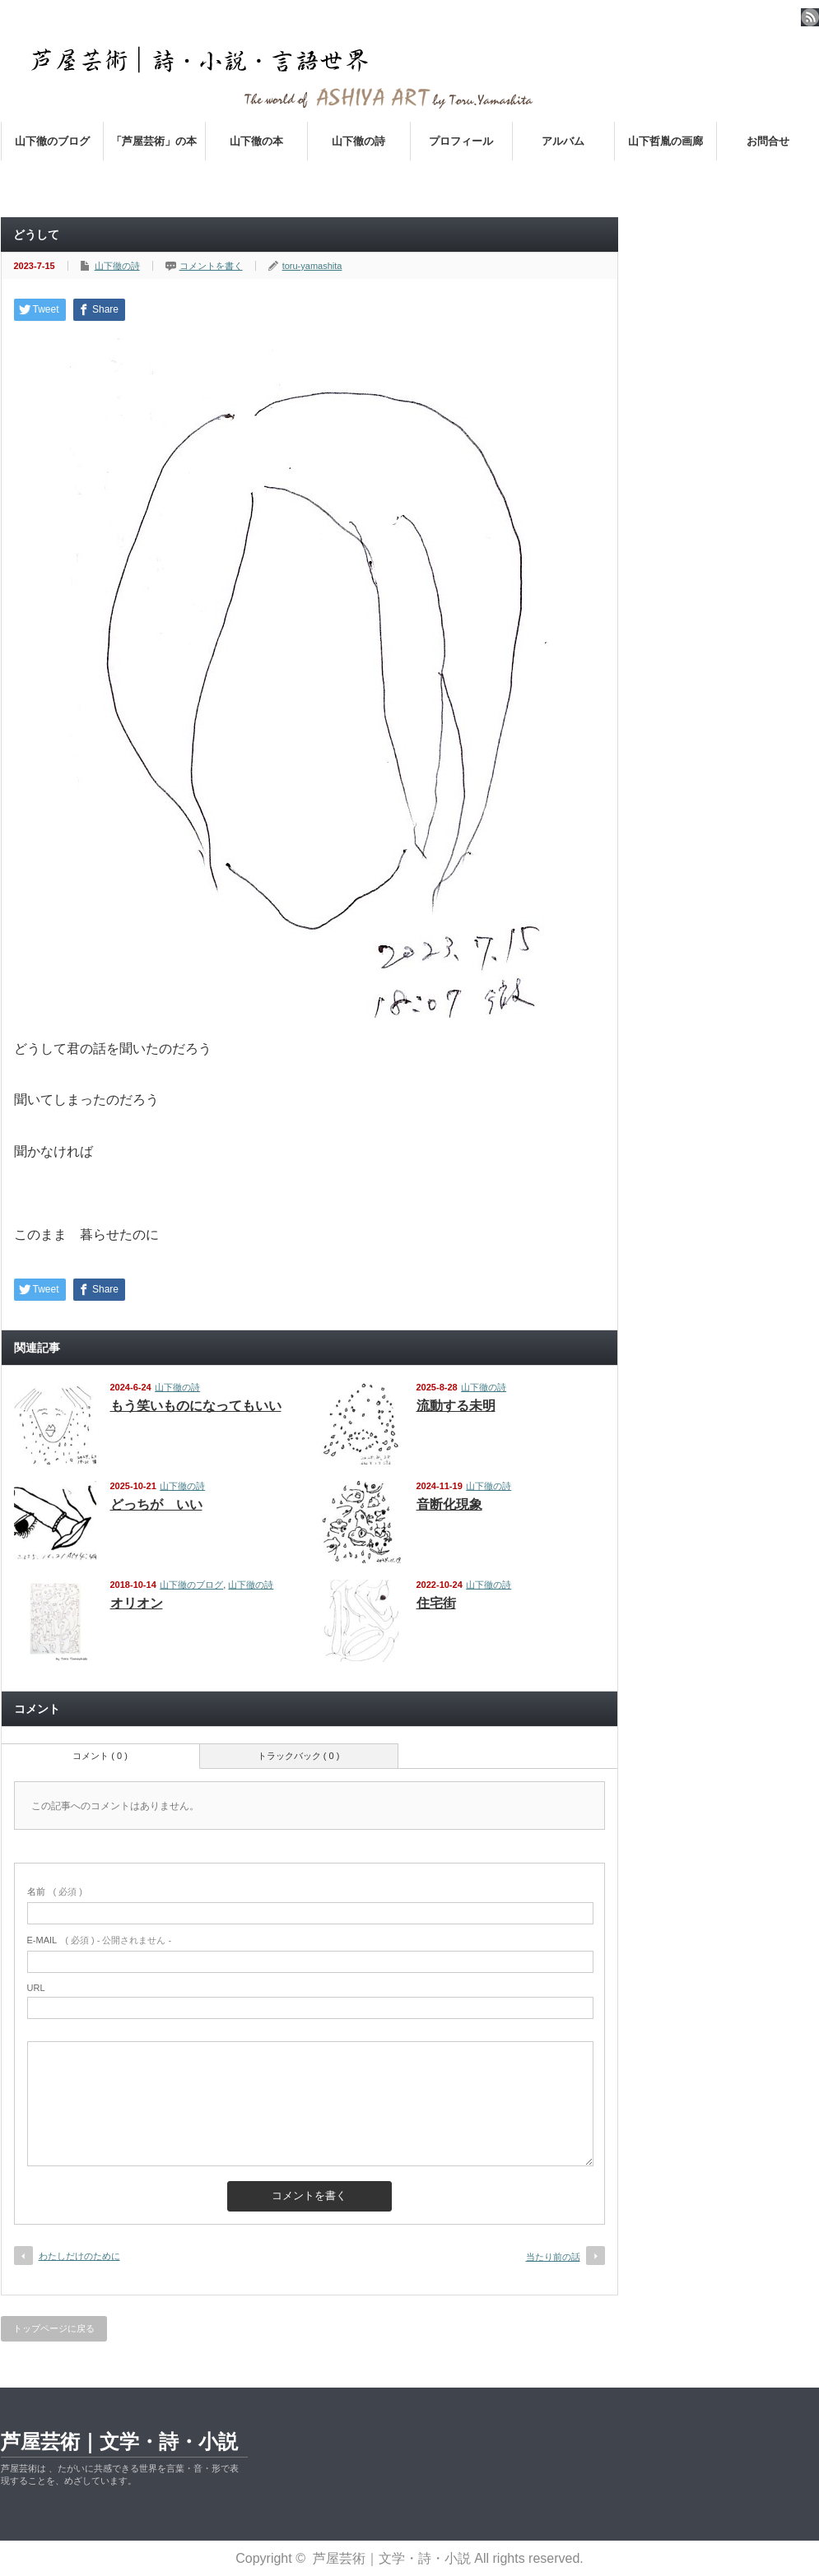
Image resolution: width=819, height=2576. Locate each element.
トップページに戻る (54, 2328)
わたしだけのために (79, 2256)
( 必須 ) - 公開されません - (99, 1940)
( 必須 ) (54, 1891)
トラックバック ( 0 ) (299, 1756)
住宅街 (436, 1603)
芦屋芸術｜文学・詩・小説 (119, 2441)
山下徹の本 (256, 141)
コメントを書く (211, 266)
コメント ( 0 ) (100, 1756)
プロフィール (461, 141)
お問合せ (768, 141)
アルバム (563, 141)
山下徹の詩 (358, 141)
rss (810, 17)
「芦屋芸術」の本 (154, 141)
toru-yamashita (312, 266)
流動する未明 (456, 1406)
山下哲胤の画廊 (665, 141)
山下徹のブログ (52, 141)
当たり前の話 (553, 2257)
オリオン (136, 1603)
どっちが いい (156, 1504)
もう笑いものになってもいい (196, 1406)
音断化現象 (449, 1504)
